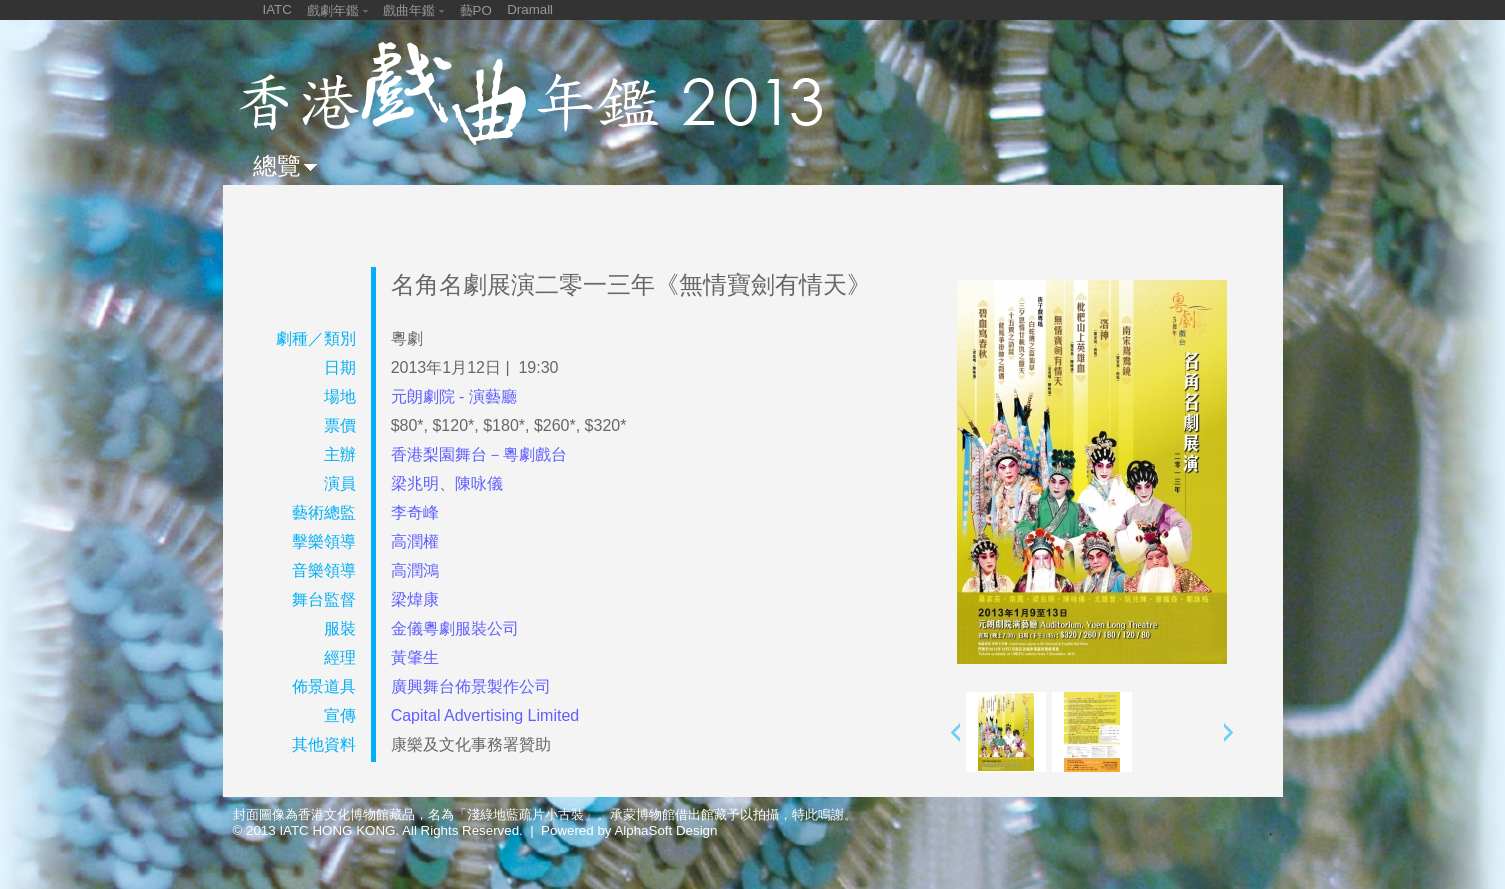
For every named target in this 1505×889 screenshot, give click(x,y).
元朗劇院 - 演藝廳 (454, 396)
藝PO (476, 10)
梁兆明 (415, 483)
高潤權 (415, 541)
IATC (277, 9)
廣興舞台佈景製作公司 (471, 686)
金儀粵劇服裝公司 (455, 628)
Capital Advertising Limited (485, 715)
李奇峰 (415, 512)
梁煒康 (415, 599)
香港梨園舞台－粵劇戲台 (479, 454)
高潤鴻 (415, 570)
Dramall (530, 9)
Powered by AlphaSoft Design (629, 830)
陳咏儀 (479, 483)
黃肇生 (415, 657)
